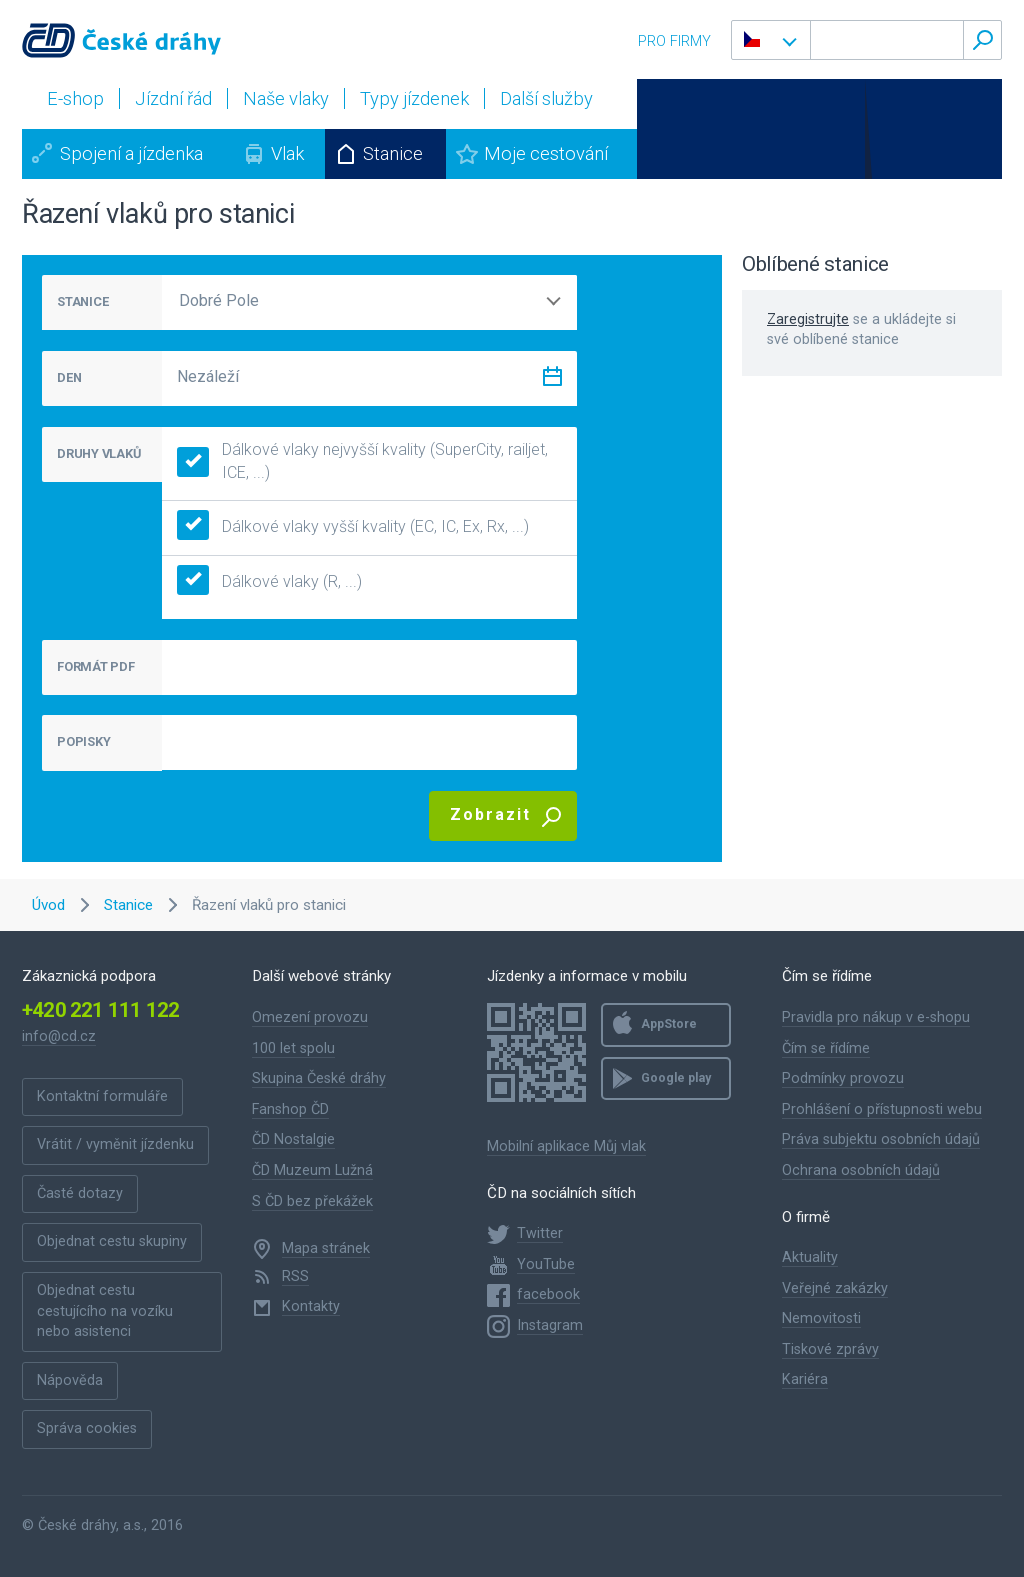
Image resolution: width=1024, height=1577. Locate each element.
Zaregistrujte (808, 319)
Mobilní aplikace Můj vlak (566, 1146)
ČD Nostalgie (293, 1139)
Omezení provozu (310, 1017)
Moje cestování (546, 153)
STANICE (82, 301)
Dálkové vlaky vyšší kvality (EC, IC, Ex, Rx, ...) (353, 527)
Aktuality (810, 1257)
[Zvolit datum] (552, 380)
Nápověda (70, 1380)
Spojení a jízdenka (131, 153)
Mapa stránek (326, 1248)
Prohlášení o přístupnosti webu (882, 1109)
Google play (676, 1078)
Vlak (287, 153)
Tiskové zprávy (830, 1349)
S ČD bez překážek (312, 1201)
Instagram (550, 1325)
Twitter (540, 1233)
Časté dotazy (80, 1193)
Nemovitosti (821, 1318)
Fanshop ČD (290, 1109)
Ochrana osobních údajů (861, 1170)
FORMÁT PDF (96, 666)
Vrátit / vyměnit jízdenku (115, 1144)
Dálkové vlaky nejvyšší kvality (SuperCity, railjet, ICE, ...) (362, 461)
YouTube (546, 1264)
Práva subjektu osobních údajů (881, 1139)
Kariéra (805, 1379)
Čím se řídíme (826, 1048)
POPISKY (83, 741)
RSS (295, 1276)
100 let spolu (293, 1048)
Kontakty (311, 1306)
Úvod (48, 905)
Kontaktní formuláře (102, 1096)
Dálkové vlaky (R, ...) (269, 582)
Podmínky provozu (843, 1078)
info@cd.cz (59, 1036)
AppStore (669, 1024)
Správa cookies (87, 1428)
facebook (548, 1294)
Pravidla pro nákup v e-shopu (876, 1017)
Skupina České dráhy (319, 1078)
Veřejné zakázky (835, 1288)
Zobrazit (490, 814)
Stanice (393, 153)
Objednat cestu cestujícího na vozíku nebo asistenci (105, 1311)
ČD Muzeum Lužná (312, 1170)
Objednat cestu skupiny (112, 1241)
